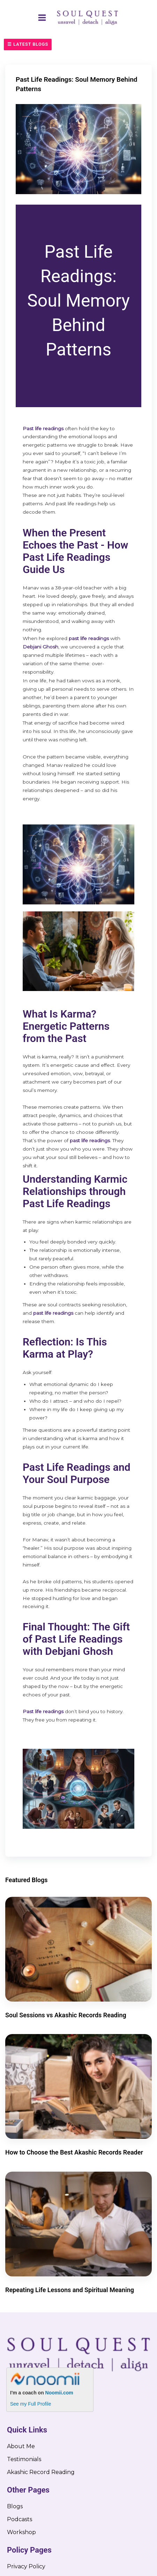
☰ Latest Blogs (27, 44)
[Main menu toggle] (42, 17)
